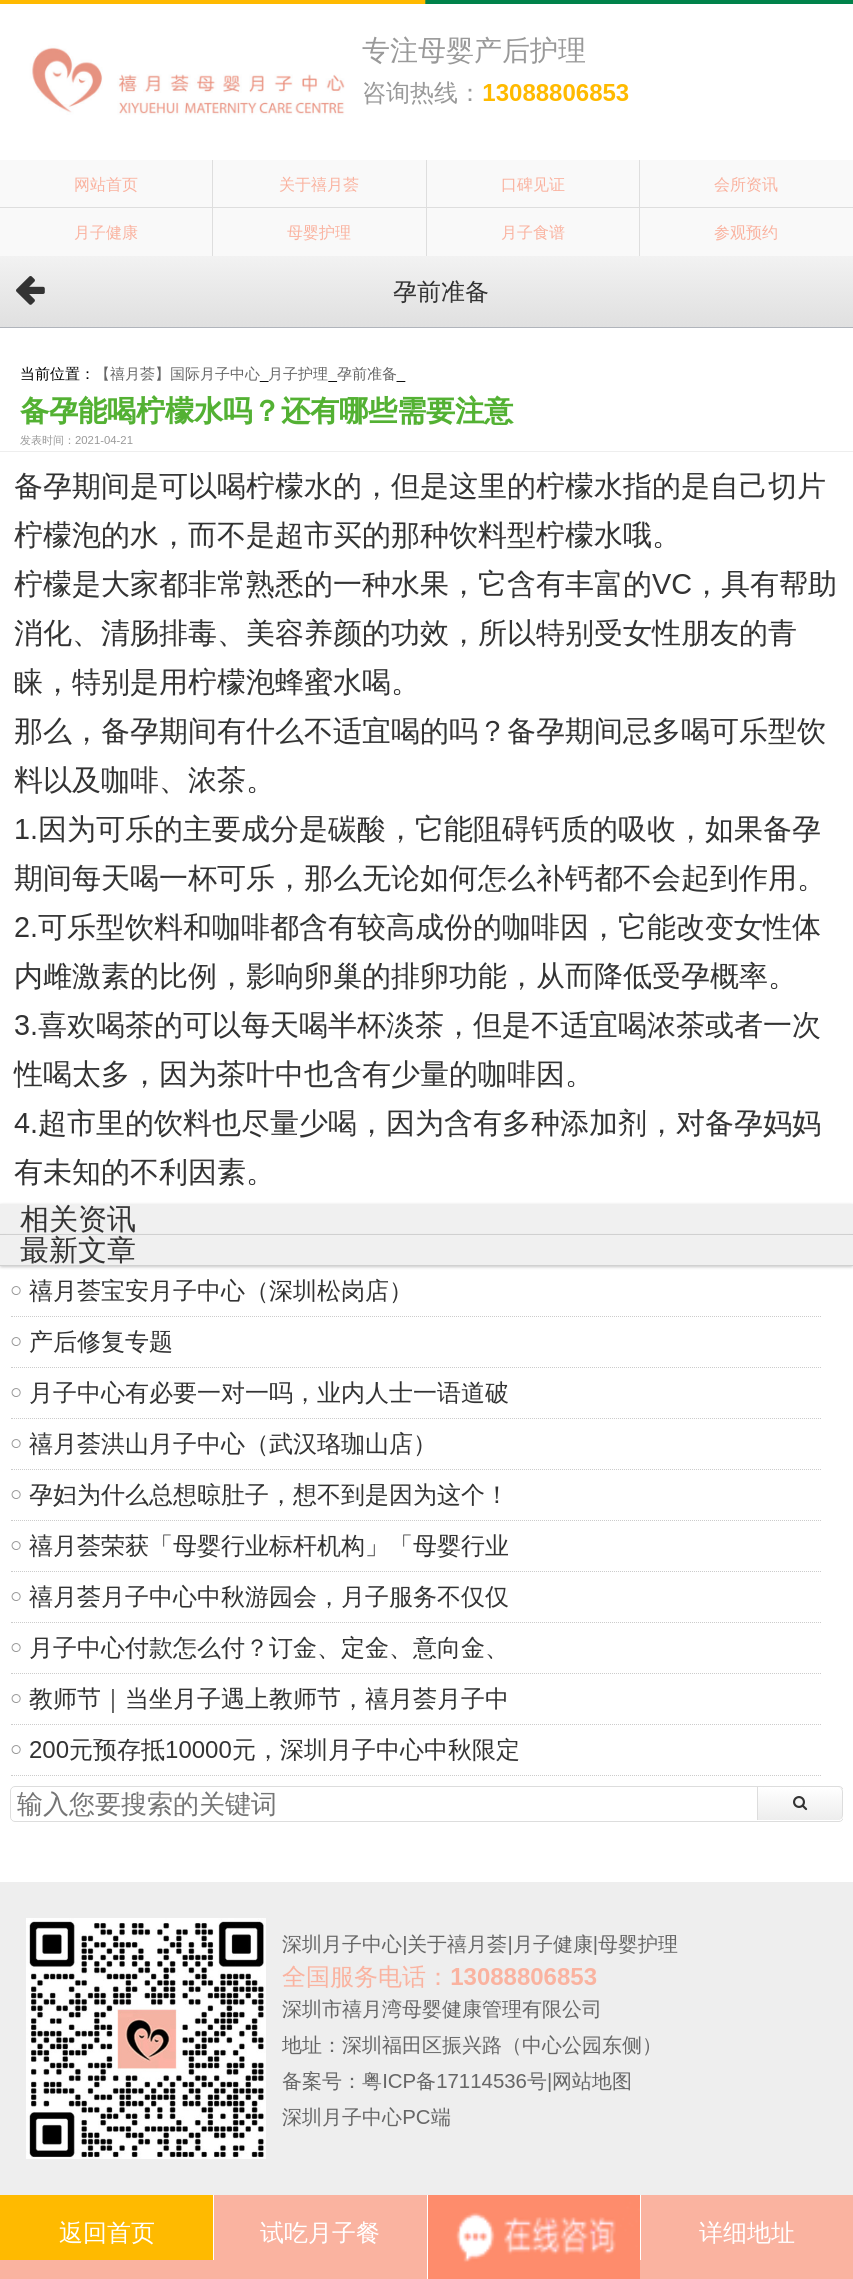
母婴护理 (319, 232)
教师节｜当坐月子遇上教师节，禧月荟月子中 (269, 1698)
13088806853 (555, 92)
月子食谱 (533, 232)
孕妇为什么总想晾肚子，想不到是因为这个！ (269, 1494)
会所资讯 (746, 184)
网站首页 (106, 184)
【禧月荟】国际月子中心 (177, 373)
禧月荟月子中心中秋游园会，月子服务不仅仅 (269, 1596)
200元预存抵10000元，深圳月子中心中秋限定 (274, 1749)
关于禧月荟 (319, 184)
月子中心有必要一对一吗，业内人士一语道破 (269, 1392)
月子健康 (106, 232)
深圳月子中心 (342, 1944)
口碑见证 (533, 184)
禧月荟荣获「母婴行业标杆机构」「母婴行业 (269, 1545)
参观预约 (746, 232)
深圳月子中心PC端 (366, 2117)
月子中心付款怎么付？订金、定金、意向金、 (269, 1647)
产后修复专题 (101, 1341)
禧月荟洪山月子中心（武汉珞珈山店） (233, 1443)
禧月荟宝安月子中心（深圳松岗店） (221, 1290)
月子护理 (298, 373)
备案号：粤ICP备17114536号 (414, 2081)
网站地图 (592, 2081)
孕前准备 (367, 373)
